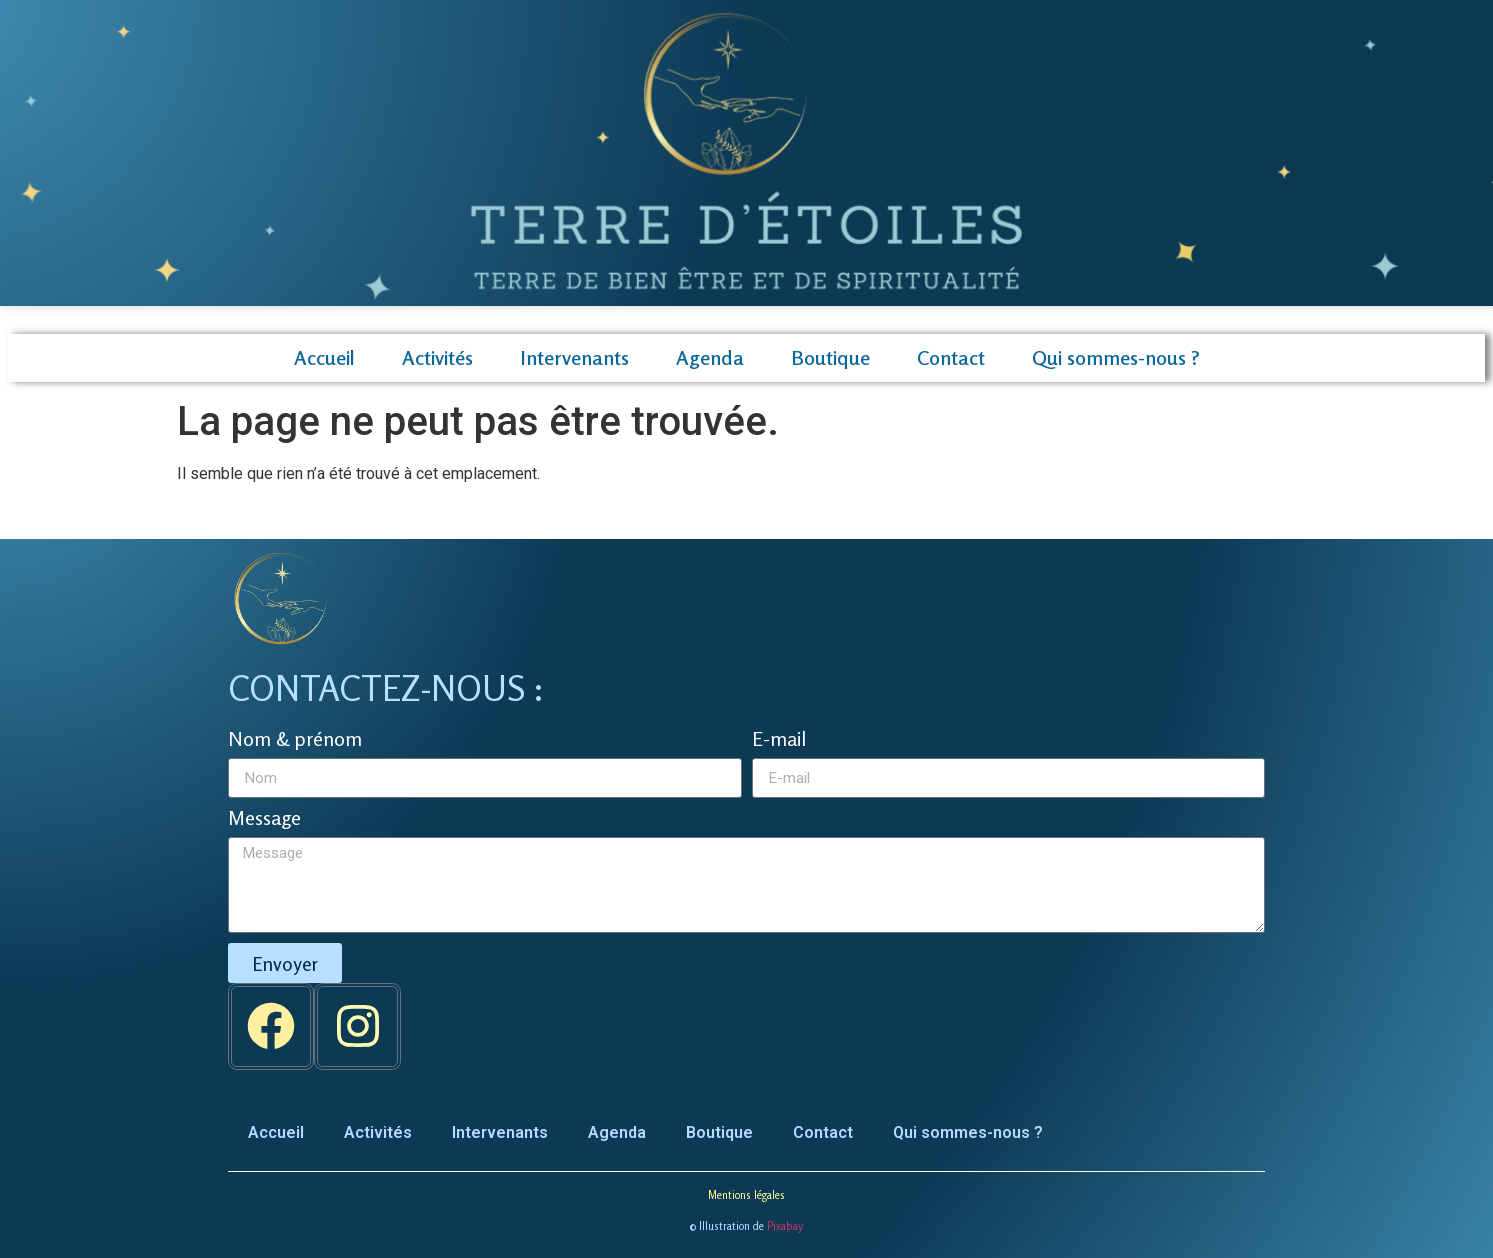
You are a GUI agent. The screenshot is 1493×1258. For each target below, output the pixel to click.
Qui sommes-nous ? (1116, 357)
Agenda (710, 357)
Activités (437, 357)
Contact (951, 357)
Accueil (324, 357)
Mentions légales (746, 1195)
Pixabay (785, 1226)
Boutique (830, 357)
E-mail (779, 740)
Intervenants (574, 357)
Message (264, 819)
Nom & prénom (295, 740)
